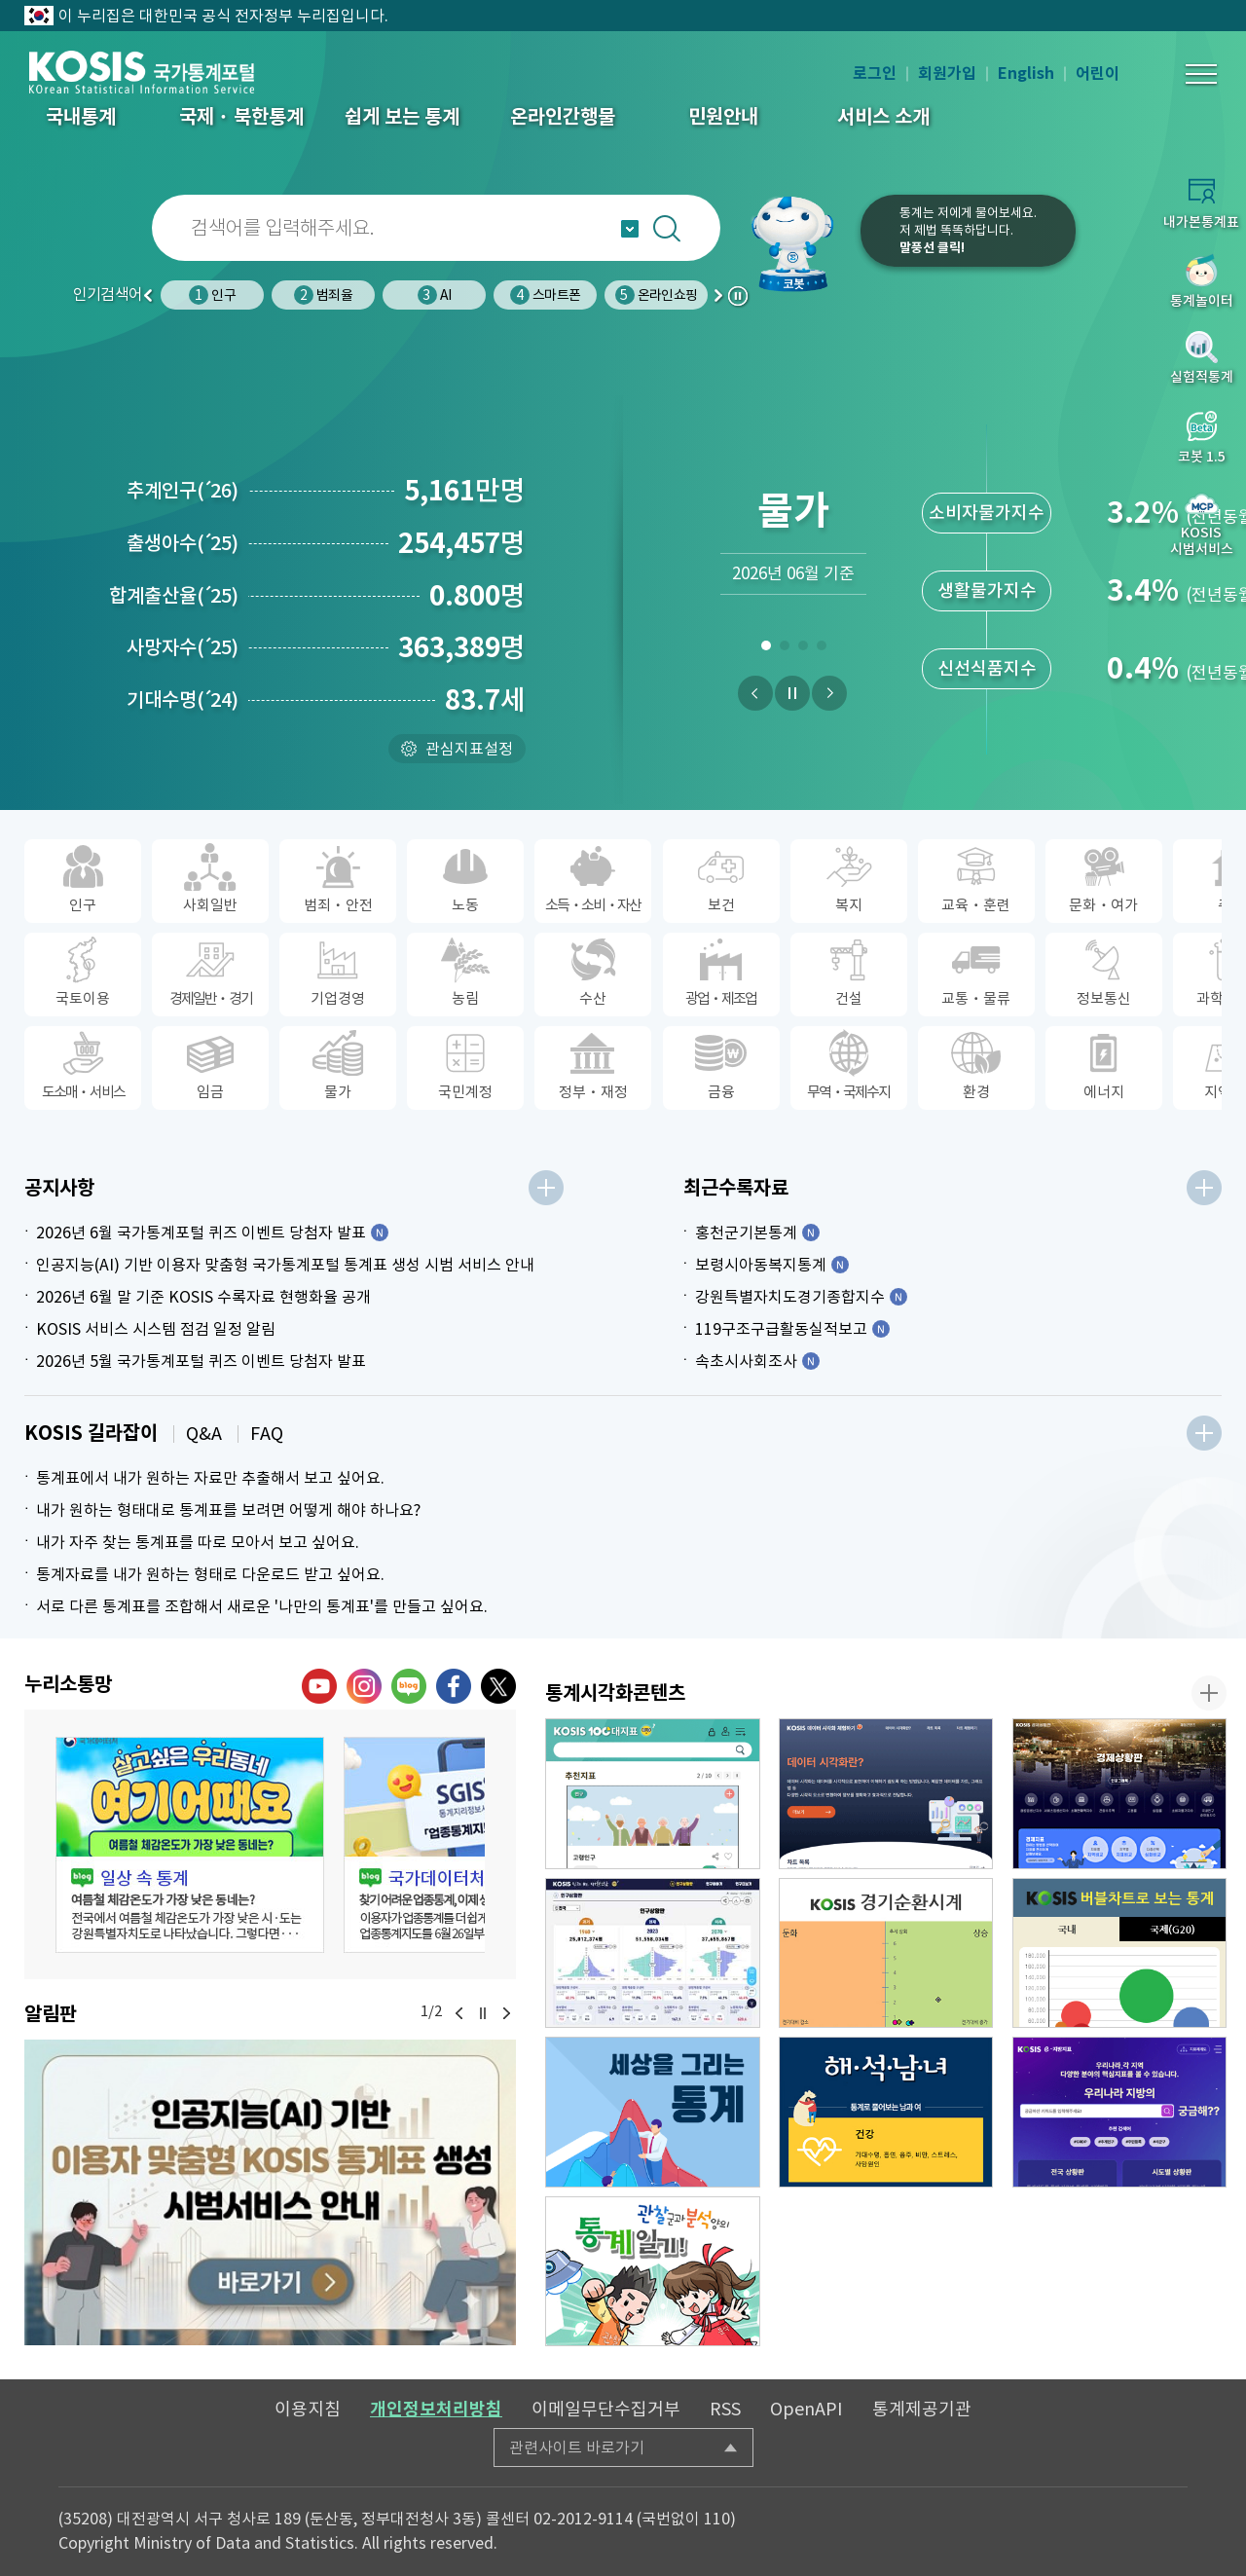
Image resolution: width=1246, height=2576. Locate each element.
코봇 (800, 243)
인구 (212, 295)
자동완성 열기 (630, 229)
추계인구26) (182, 490)
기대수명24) (182, 700)
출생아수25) (182, 543)
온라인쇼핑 (656, 295)
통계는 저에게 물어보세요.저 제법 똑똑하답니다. (968, 230)
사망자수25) (182, 647)
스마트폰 (545, 295)
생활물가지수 (987, 590)
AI (434, 295)
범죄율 (323, 295)
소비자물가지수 (986, 512)
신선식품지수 (987, 668)
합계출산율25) (173, 595)
